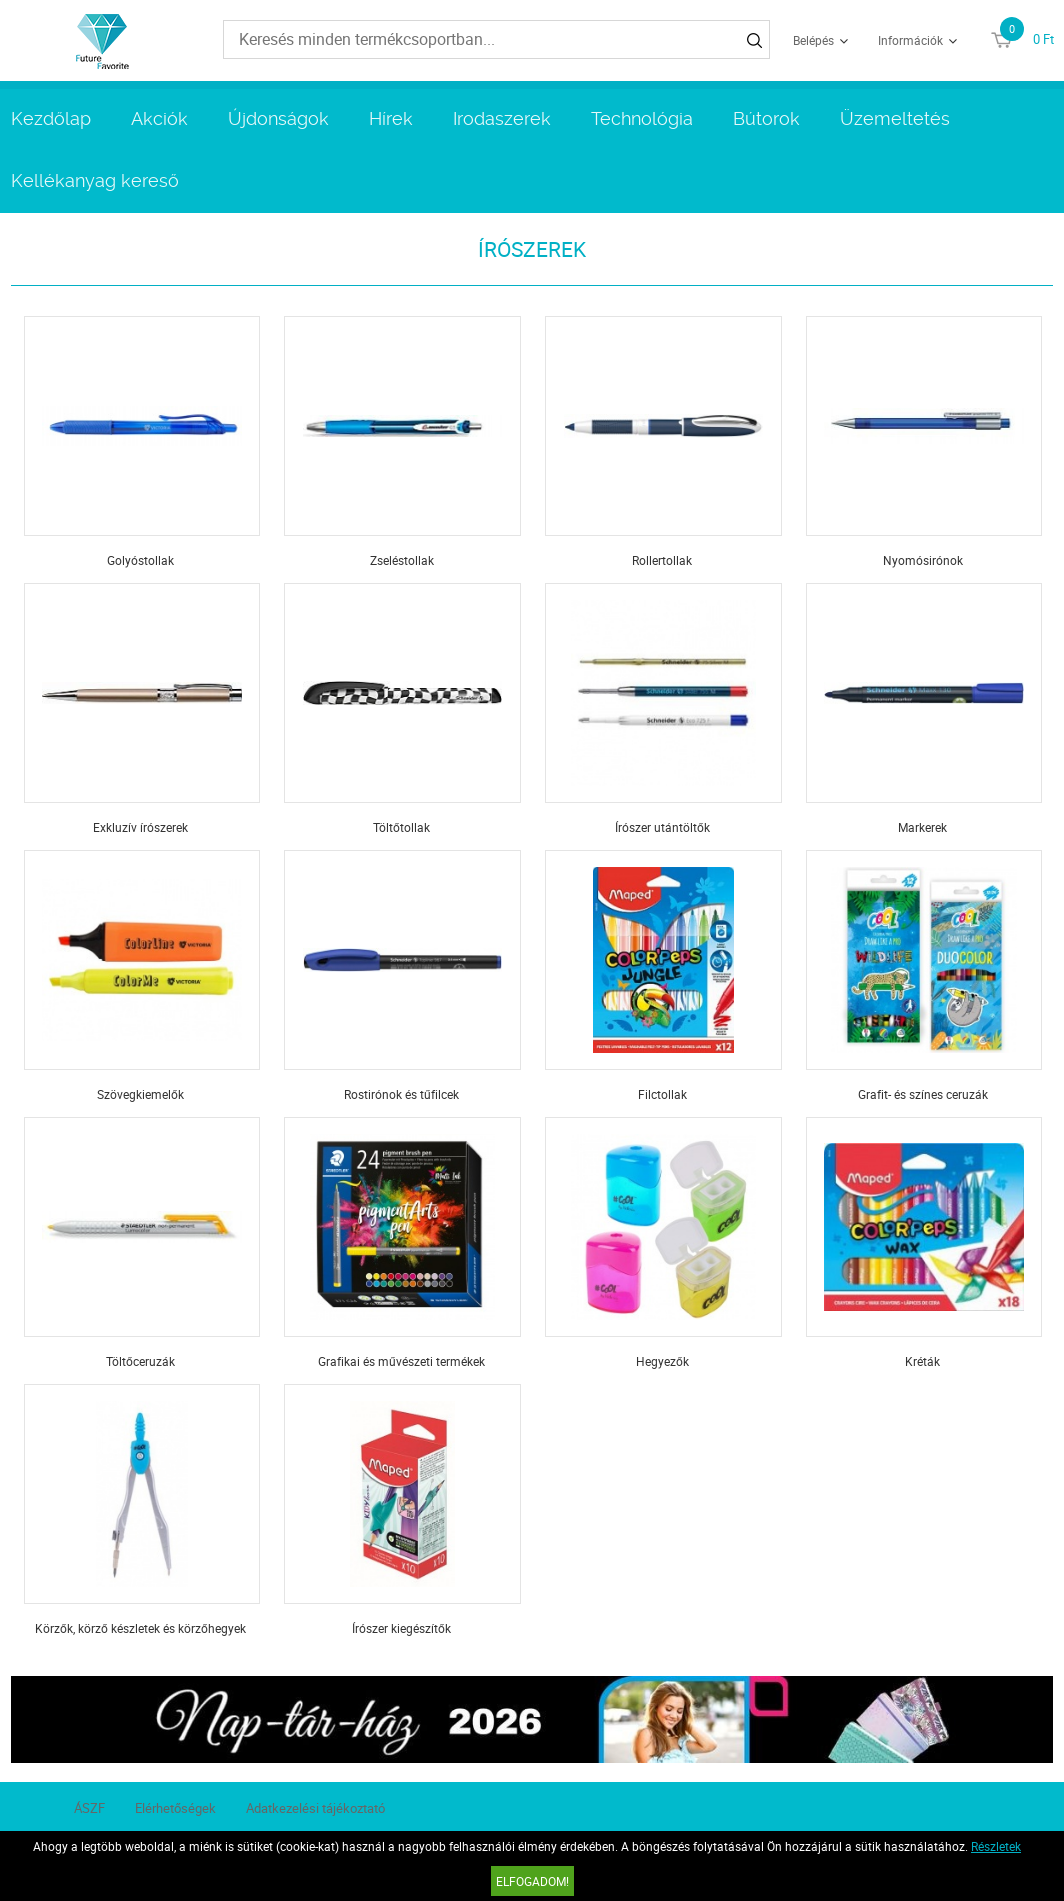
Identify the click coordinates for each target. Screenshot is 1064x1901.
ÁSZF (89, 1808)
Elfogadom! (532, 1881)
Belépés (813, 40)
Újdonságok (278, 118)
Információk (910, 40)
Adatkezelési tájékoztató (315, 1808)
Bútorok (766, 118)
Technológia (642, 118)
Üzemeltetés (895, 118)
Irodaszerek (502, 118)
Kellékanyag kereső (95, 180)
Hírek (391, 118)
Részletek (996, 1846)
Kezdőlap (51, 118)
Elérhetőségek (175, 1808)
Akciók (159, 118)
